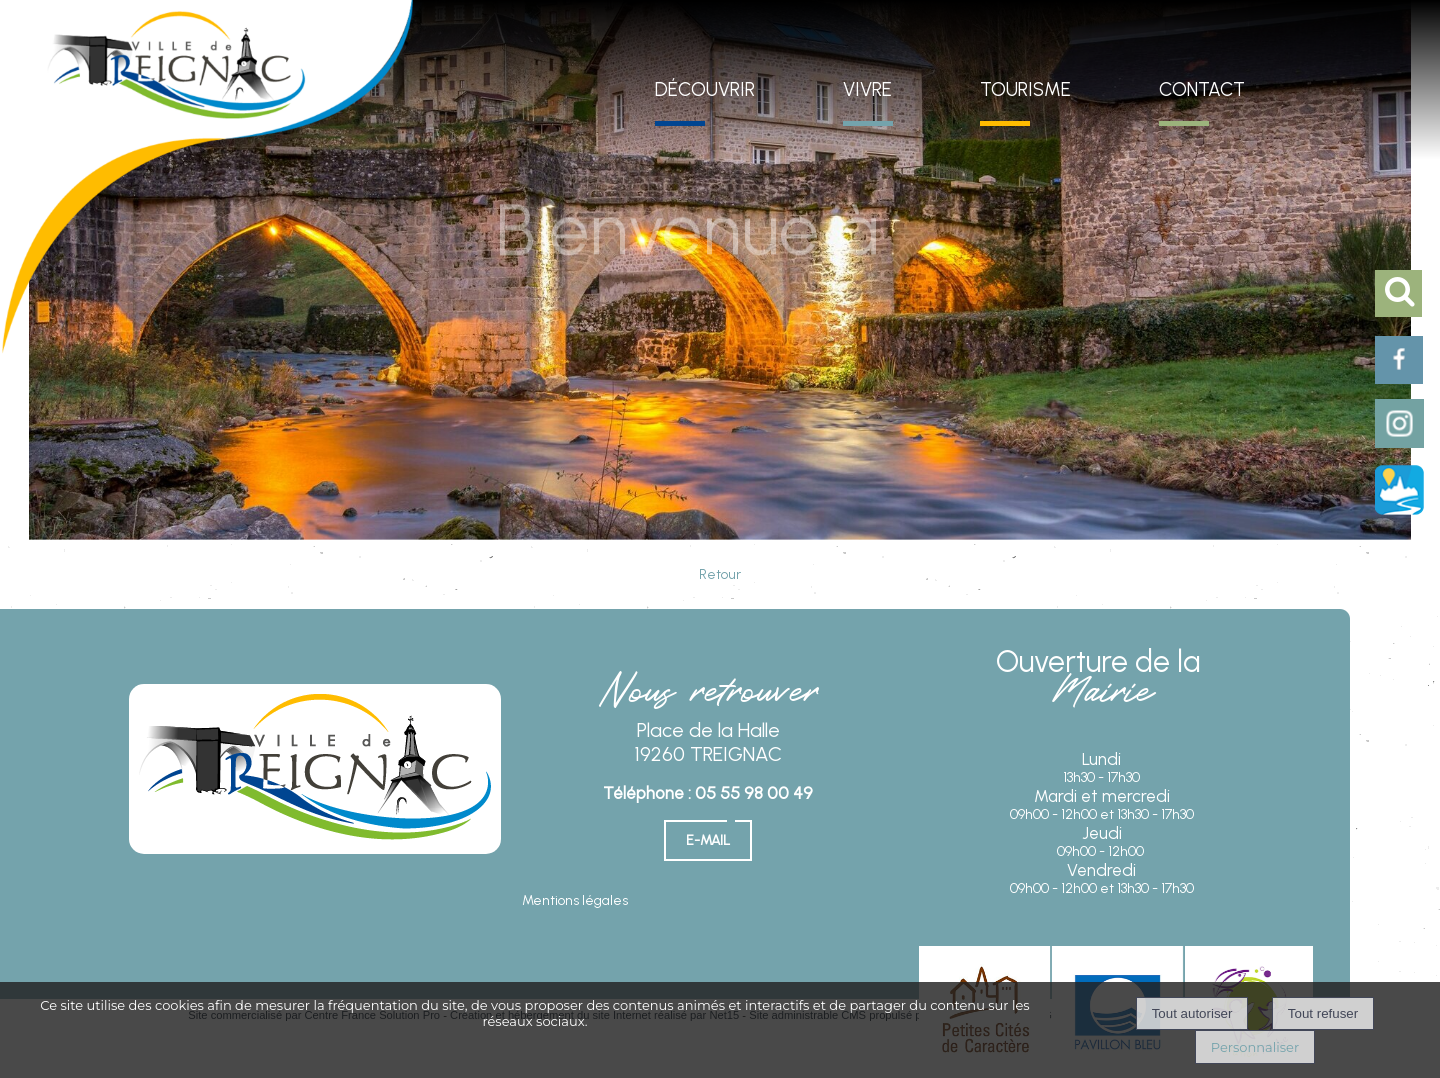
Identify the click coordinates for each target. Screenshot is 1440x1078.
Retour (720, 574)
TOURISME (1025, 89)
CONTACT (1202, 89)
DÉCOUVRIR (705, 89)
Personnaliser (1255, 1047)
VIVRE (867, 89)
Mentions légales (575, 900)
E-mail (708, 840)
